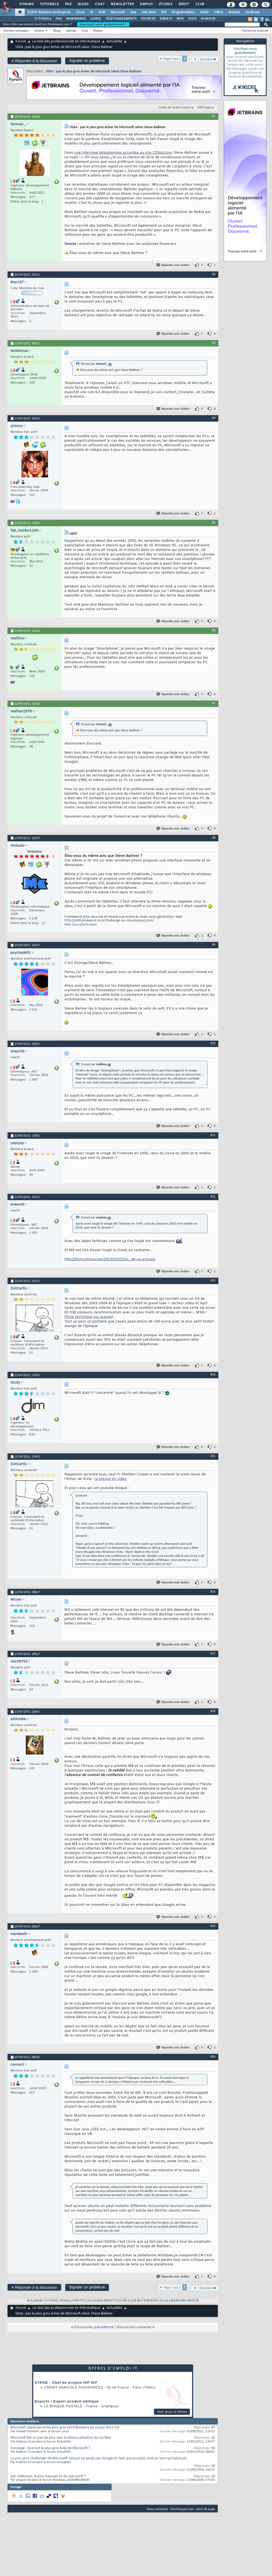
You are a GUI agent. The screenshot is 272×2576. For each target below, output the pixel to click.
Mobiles (234, 12)
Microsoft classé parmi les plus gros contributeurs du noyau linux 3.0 (64, 2428)
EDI (164, 12)
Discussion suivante (134, 2327)
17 (43, 923)
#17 (213, 1653)
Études (165, 4)
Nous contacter (157, 2509)
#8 (213, 837)
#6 (213, 630)
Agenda (71, 30)
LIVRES (95, 19)
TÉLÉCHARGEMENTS (121, 19)
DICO (192, 19)
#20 (213, 2056)
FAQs (65, 2301)
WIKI (180, 19)
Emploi (146, 4)
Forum (21, 41)
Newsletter (122, 4)
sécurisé (97, 917)
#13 (213, 1280)
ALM (101, 12)
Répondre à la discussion (34, 60)
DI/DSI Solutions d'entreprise (49, 12)
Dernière (208, 59)
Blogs (83, 4)
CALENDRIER (172, 2301)
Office (218, 12)
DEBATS (139, 2301)
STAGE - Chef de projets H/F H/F (66, 2382)
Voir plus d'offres (172, 2412)
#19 (213, 1926)
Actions (39, 30)
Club (199, 4)
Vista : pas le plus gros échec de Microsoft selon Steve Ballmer (94, 71)
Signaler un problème (87, 60)
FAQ (68, 4)
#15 (213, 1456)
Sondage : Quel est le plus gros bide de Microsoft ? (50, 2448)
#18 (213, 1711)
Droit (183, 4)
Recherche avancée (255, 30)
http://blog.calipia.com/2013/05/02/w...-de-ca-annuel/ (109, 1259)
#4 (213, 418)
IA (91, 12)
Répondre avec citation (173, 265)
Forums (26, 4)
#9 (213, 944)
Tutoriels (49, 4)
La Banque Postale (63, 2406)
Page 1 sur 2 (172, 59)
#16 (213, 1591)
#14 (213, 1374)
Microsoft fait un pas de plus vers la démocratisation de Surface (60, 2438)
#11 (213, 1135)
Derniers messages (16, 30)
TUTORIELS (42, 19)
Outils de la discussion (174, 107)
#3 (213, 343)
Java (133, 12)
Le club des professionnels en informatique (66, 41)
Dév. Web (149, 12)
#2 (213, 274)
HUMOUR (208, 19)
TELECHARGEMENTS (98, 2301)
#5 (213, 522)
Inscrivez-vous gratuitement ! (103, 24)
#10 (213, 1043)
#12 (213, 1196)
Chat (99, 4)
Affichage (204, 107)
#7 (213, 703)
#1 (213, 116)
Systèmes (252, 12)
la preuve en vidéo (111, 1479)
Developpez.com (182, 2509)
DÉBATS (166, 19)
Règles (97, 30)
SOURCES (148, 19)
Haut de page (205, 2509)
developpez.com (140, 921)
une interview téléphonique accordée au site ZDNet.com (123, 152)
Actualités (114, 41)
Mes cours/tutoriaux (80, 925)
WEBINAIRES (76, 19)
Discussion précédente (93, 2327)
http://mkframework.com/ (84, 921)
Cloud (80, 12)
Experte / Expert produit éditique (67, 2401)
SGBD (204, 12)
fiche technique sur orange (89, 1317)
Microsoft (118, 12)
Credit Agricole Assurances (73, 2387)
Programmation (183, 12)
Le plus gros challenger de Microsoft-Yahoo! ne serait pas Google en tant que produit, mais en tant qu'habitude (98, 2458)
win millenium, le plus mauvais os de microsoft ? (48, 2476)
